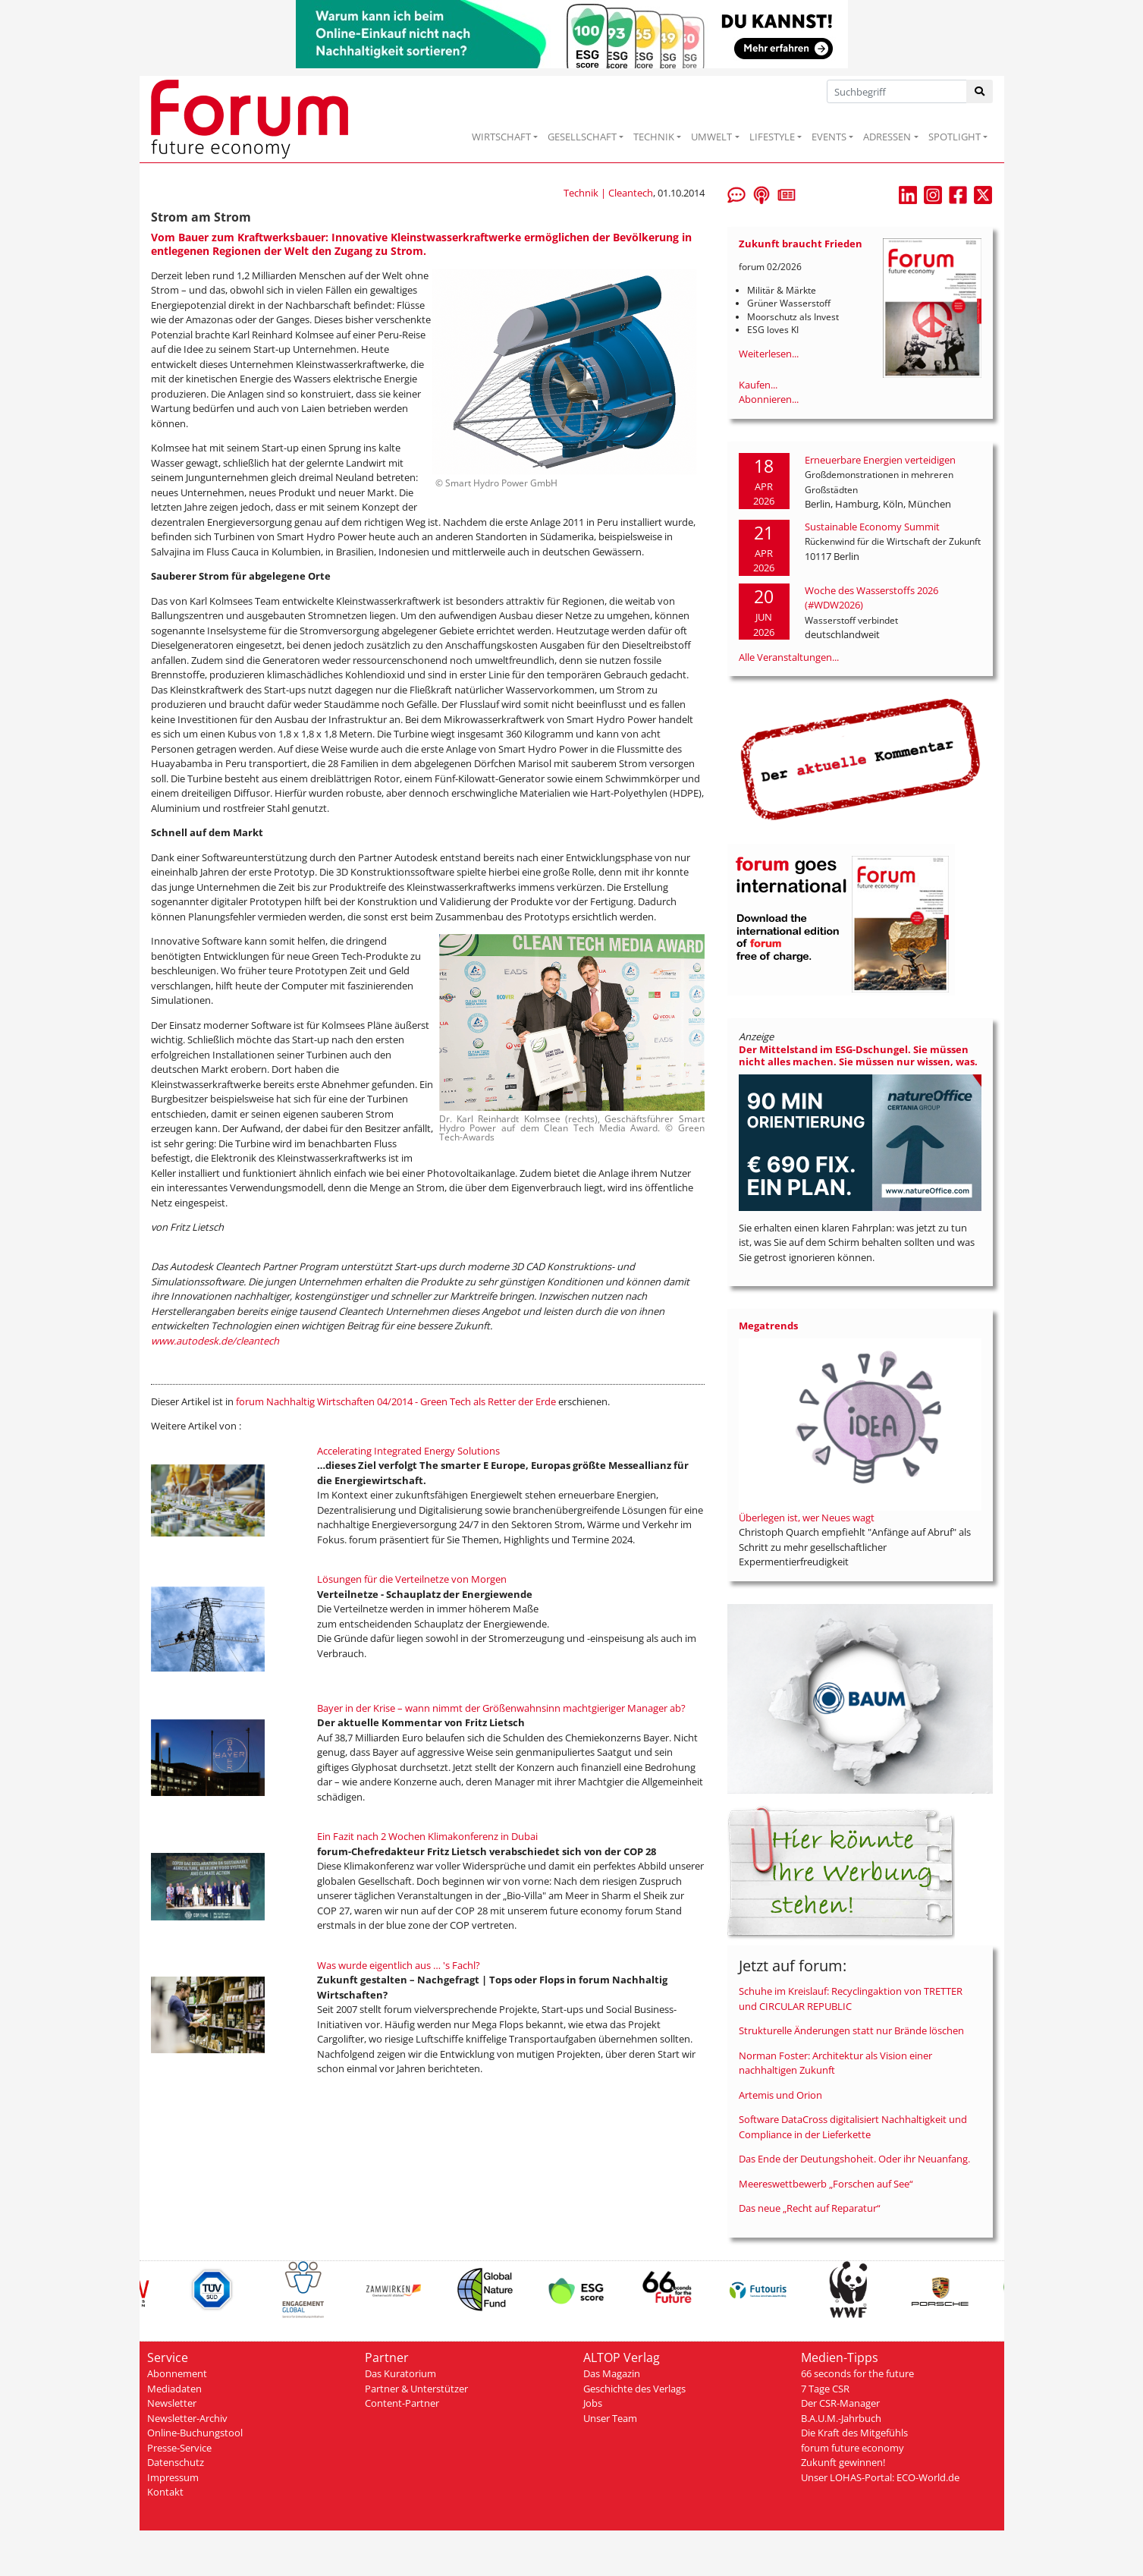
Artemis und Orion (780, 2095)
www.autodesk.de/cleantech (215, 1341)
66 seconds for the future (857, 2373)
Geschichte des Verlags (634, 2388)
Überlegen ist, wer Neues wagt (807, 1517)
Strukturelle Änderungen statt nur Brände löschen (851, 2030)
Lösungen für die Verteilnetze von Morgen (412, 1579)
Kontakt (165, 2492)
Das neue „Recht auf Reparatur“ (810, 2208)
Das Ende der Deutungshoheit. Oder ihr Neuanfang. (854, 2159)
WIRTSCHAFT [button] (501, 136)
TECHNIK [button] (653, 136)
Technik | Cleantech (608, 193)
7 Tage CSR (825, 2388)
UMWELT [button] (711, 136)
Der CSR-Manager (840, 2403)
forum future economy (852, 2448)
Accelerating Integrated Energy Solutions (408, 1451)
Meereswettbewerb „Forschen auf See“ (826, 2184)
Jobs (592, 2403)
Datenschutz (175, 2462)
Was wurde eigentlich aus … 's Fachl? (398, 1965)
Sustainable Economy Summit (872, 526)
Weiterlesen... (769, 353)
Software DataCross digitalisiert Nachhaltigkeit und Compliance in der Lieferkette (853, 2126)
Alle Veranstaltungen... (789, 657)
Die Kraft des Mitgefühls (854, 2432)
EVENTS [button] (829, 136)
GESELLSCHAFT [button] (582, 136)
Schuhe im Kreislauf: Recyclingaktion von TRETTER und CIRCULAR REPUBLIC (850, 1998)
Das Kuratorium (400, 2373)
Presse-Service (179, 2448)
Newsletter (171, 2403)
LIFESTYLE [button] (772, 136)
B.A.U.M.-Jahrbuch (841, 2418)
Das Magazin (611, 2373)
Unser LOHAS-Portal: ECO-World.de (880, 2477)
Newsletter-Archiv (187, 2418)
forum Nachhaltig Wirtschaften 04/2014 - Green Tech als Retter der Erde (396, 1401)
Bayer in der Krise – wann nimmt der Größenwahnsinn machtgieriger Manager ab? (501, 1708)
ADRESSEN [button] (887, 136)
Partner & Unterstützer (416, 2388)
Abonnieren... (769, 399)
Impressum (173, 2477)
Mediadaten (174, 2388)
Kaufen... (758, 385)
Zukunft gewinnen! (843, 2462)
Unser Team (610, 2418)
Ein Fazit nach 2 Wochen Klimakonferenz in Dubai (427, 1836)
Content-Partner (402, 2403)
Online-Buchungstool (195, 2432)
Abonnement (177, 2373)
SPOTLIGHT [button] (954, 136)
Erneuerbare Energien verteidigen (880, 460)
